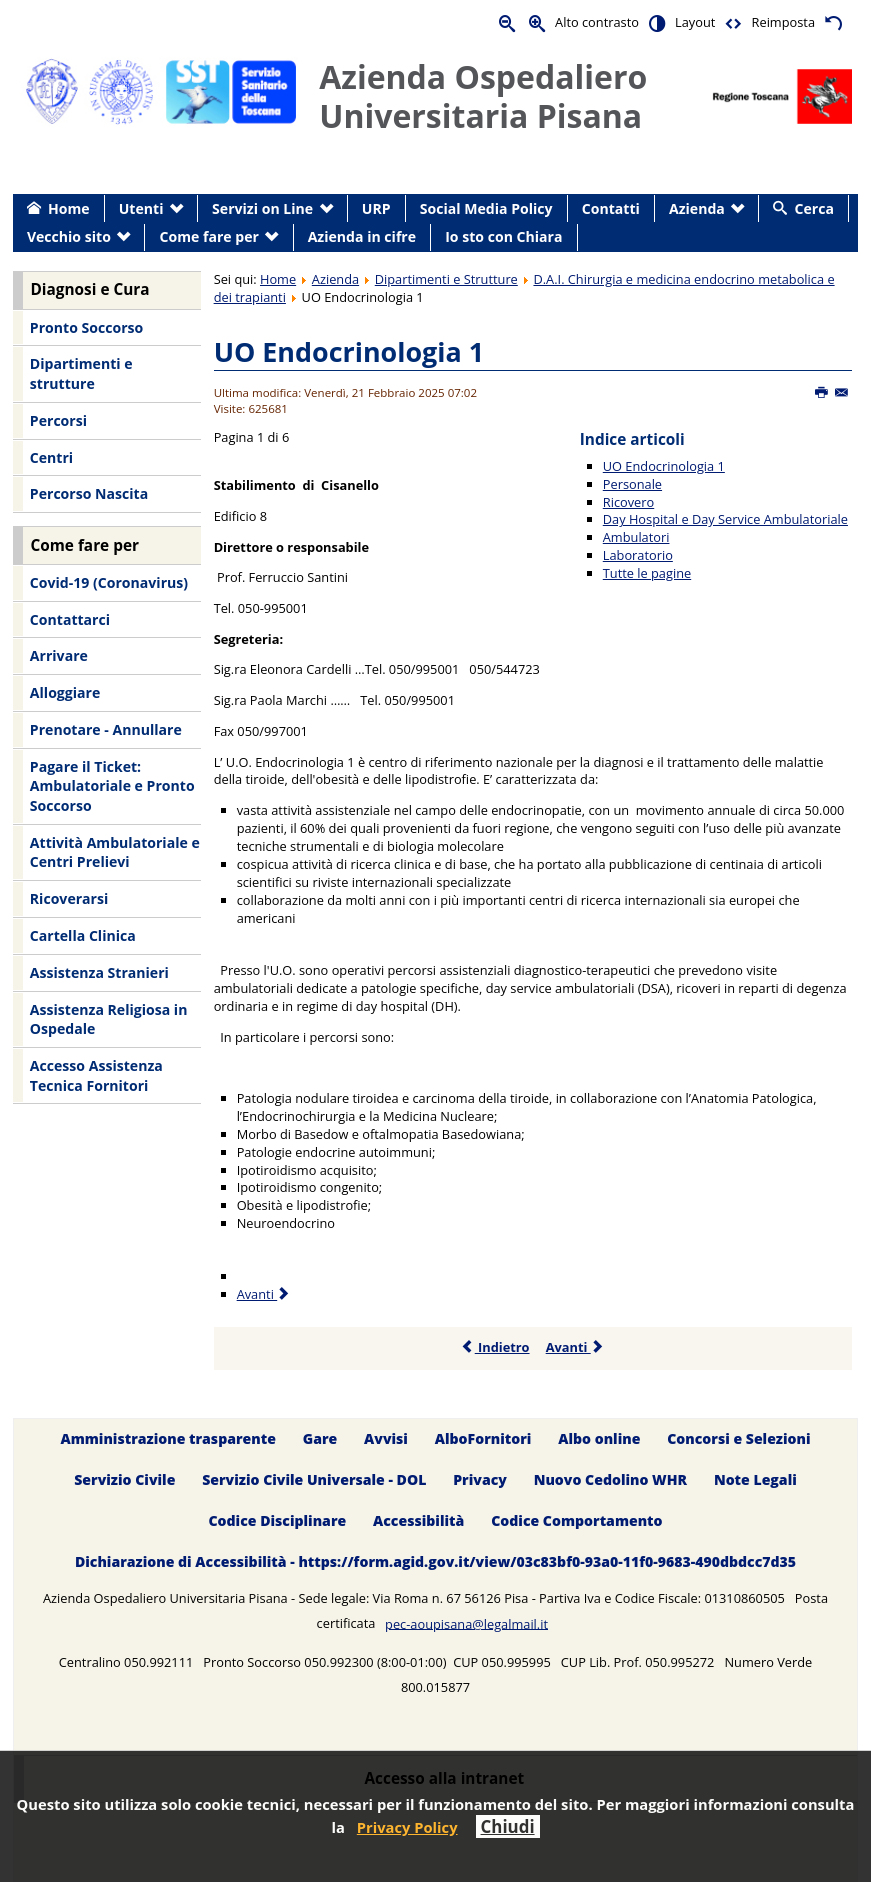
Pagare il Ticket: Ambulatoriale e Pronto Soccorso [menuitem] (112, 786)
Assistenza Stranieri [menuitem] (99, 972)
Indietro (495, 1347)
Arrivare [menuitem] (59, 655)
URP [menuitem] (376, 208)
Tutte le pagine (647, 573)
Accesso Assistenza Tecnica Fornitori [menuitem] (96, 1075)
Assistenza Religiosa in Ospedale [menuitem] (109, 1019)
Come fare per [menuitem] (209, 236)
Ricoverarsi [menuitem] (69, 898)
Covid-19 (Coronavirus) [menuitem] (109, 582)
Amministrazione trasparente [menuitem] (167, 1438)
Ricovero (628, 502)
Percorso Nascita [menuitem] (89, 493)
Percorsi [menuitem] (58, 420)
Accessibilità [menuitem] (418, 1520)
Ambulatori (636, 537)
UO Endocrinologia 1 (349, 351)
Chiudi (508, 1826)
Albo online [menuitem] (599, 1438)
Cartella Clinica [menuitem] (83, 935)
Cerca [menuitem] (814, 208)
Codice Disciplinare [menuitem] (277, 1520)
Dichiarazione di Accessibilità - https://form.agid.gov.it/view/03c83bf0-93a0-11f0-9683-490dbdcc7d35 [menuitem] (435, 1561)
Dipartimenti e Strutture (446, 279)
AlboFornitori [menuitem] (483, 1438)
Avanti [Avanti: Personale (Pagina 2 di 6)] (264, 1294)
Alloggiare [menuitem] (65, 692)
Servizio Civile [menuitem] (124, 1479)
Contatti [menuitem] (611, 208)
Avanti (575, 1347)
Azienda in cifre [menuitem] (362, 236)
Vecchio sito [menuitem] (69, 236)
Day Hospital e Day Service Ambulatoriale (725, 519)
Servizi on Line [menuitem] (262, 208)
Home (278, 279)
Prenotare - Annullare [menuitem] (106, 729)
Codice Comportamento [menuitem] (576, 1520)
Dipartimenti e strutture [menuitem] (81, 373)
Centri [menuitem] (51, 457)
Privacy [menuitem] (480, 1479)
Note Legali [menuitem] (755, 1479)
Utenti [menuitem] (141, 208)
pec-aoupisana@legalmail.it (466, 1623)
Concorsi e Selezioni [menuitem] (738, 1438)
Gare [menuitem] (320, 1438)
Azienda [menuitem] (697, 208)
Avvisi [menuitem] (386, 1438)
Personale (632, 484)
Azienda (335, 279)
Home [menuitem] (69, 208)
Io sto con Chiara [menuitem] (503, 236)
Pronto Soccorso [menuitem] (86, 327)
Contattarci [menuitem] (70, 619)
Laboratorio (638, 555)
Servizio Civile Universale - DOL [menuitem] (314, 1479)
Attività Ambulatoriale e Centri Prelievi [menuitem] (115, 852)
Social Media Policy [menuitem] (486, 208)
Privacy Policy (407, 1827)
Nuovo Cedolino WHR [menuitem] (610, 1479)
